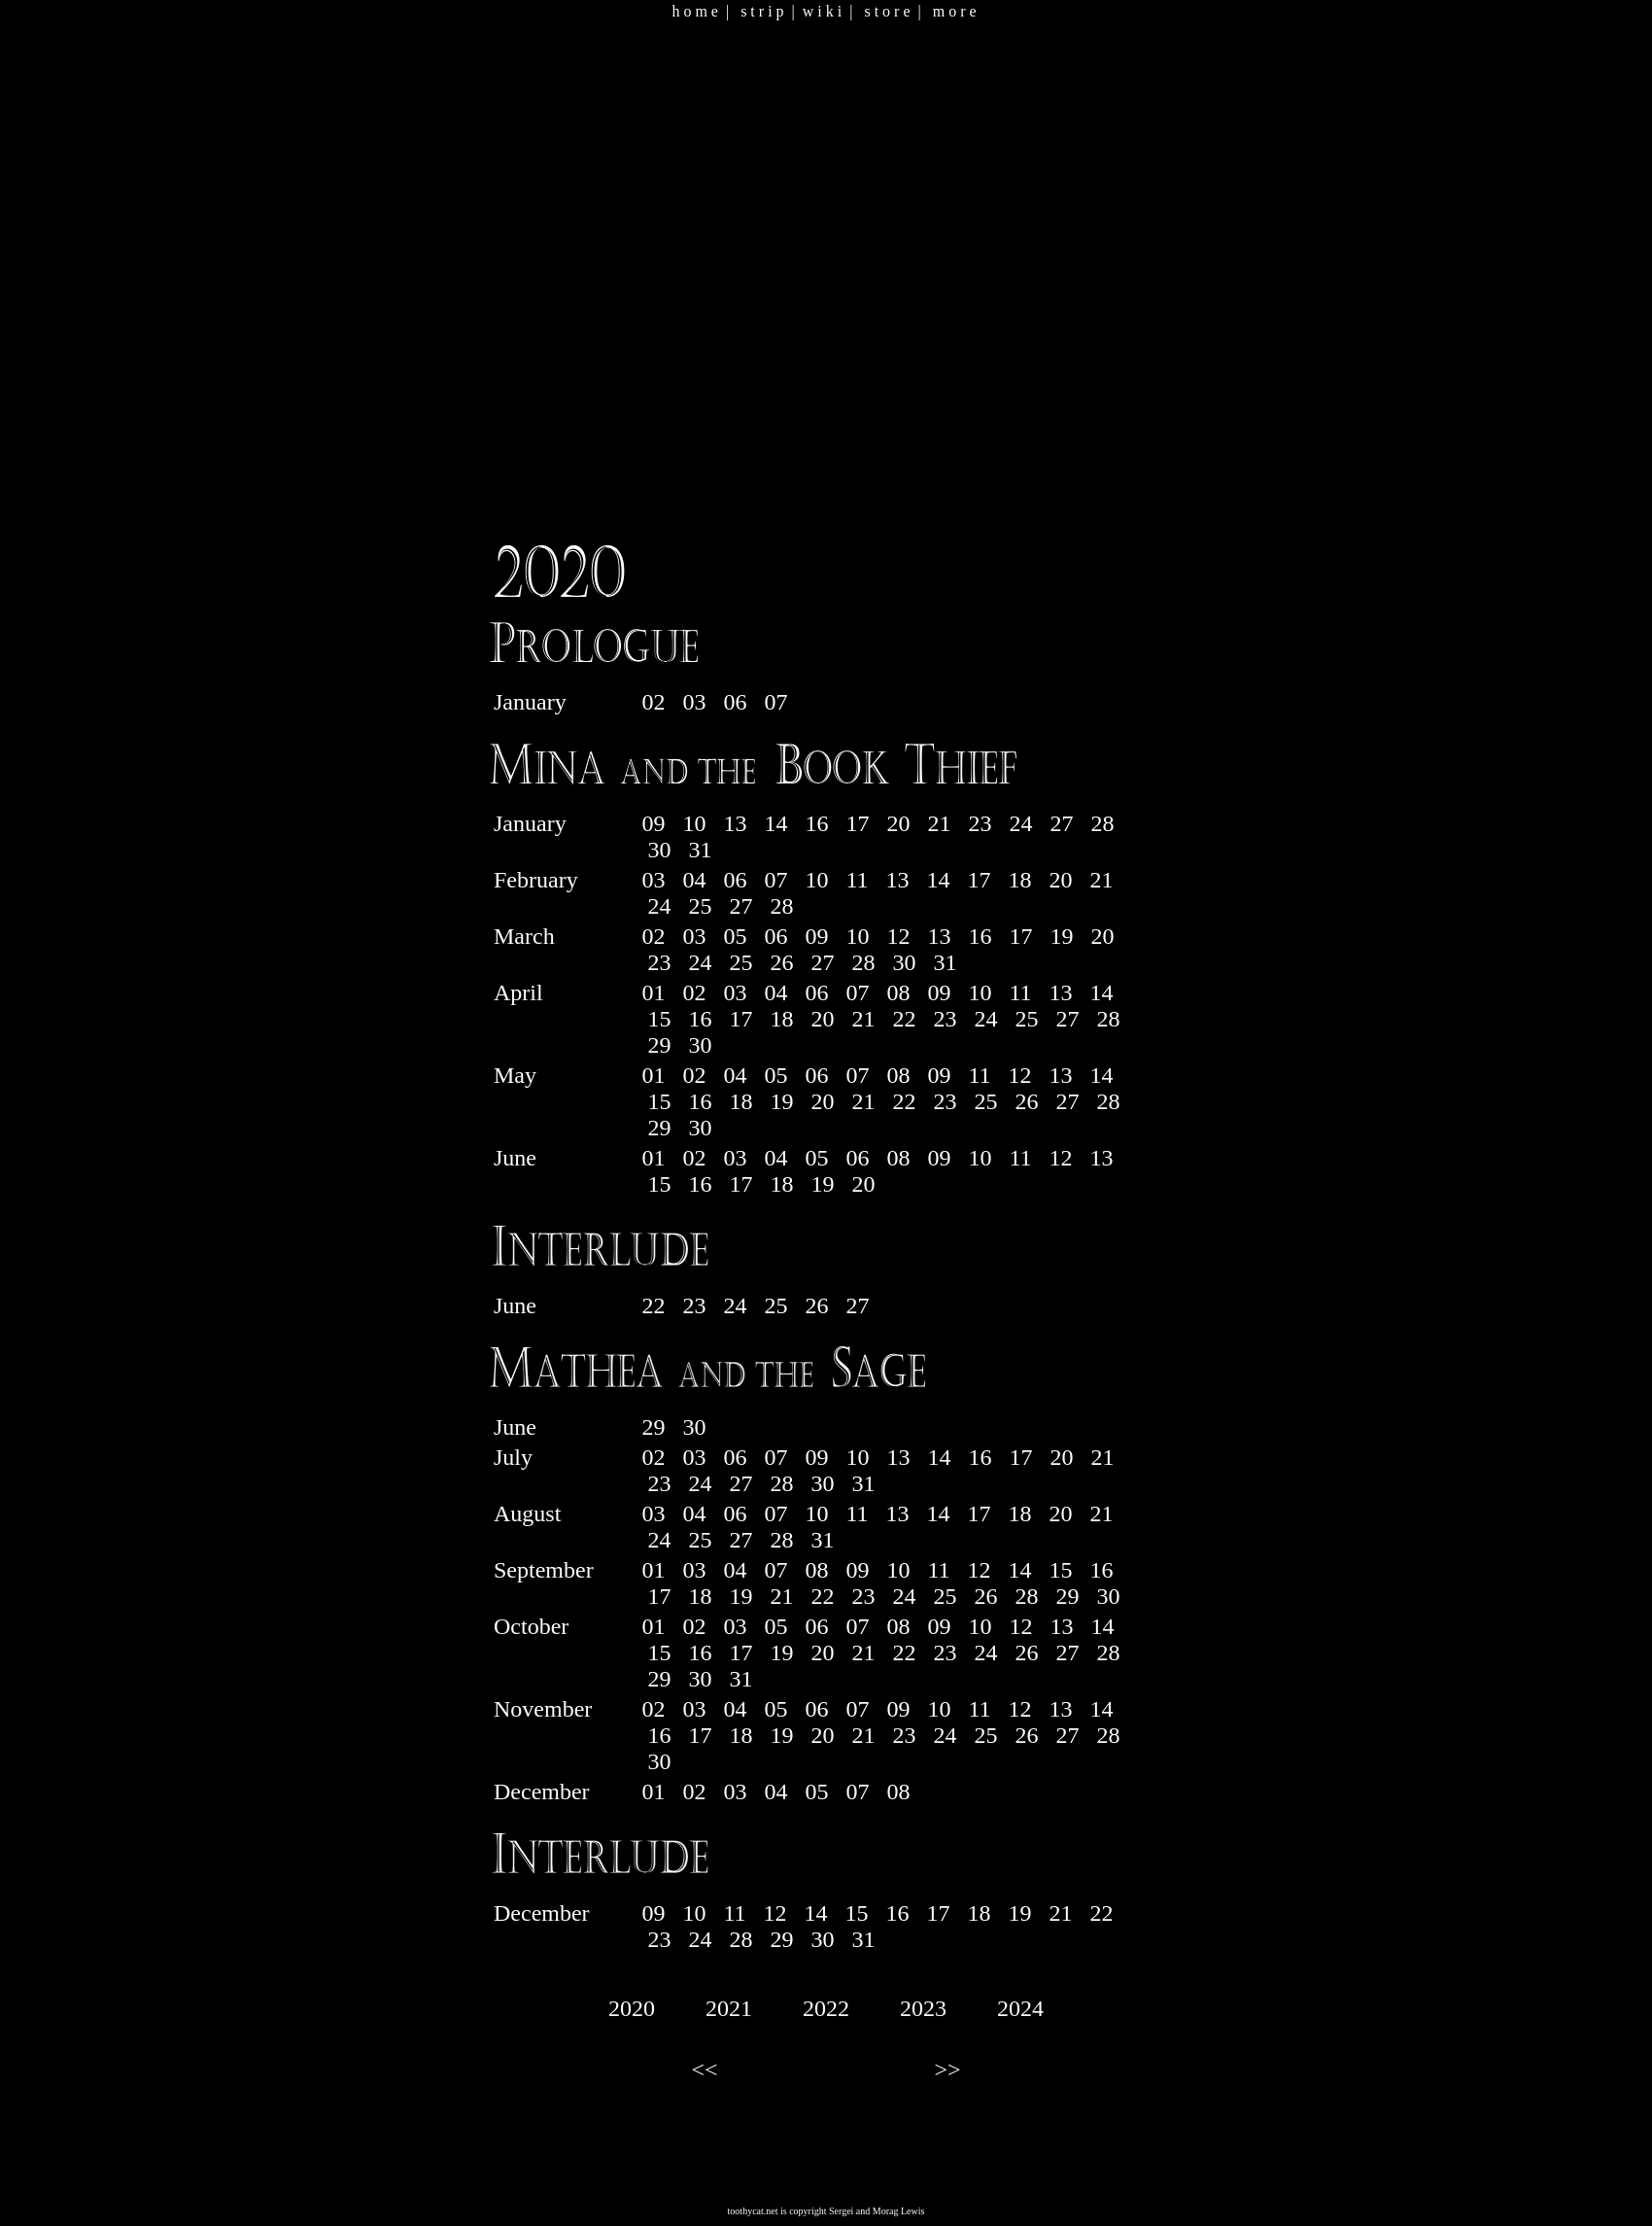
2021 (729, 2008)
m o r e (955, 11)
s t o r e (887, 11)
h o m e (694, 11)
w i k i (822, 11)
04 (694, 879)
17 (857, 823)
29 (659, 1045)
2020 (631, 2008)
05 (734, 936)
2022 (826, 2008)
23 (979, 823)
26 (781, 962)
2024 (1020, 2008)
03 (694, 701)
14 (775, 823)
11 (856, 879)
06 (734, 701)
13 (734, 823)
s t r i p (761, 11)
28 (1102, 823)
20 (898, 823)
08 (898, 992)
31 (699, 849)
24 (1020, 823)
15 (659, 1018)
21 (938, 823)
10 (694, 823)
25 (699, 906)
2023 (923, 2008)
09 (653, 823)
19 (1061, 936)
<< (704, 2069)
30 (659, 849)
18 (1020, 879)
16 (816, 823)
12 (898, 936)
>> (947, 2069)
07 (775, 701)
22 (903, 1018)
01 (653, 992)
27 (1061, 823)
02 (653, 701)
